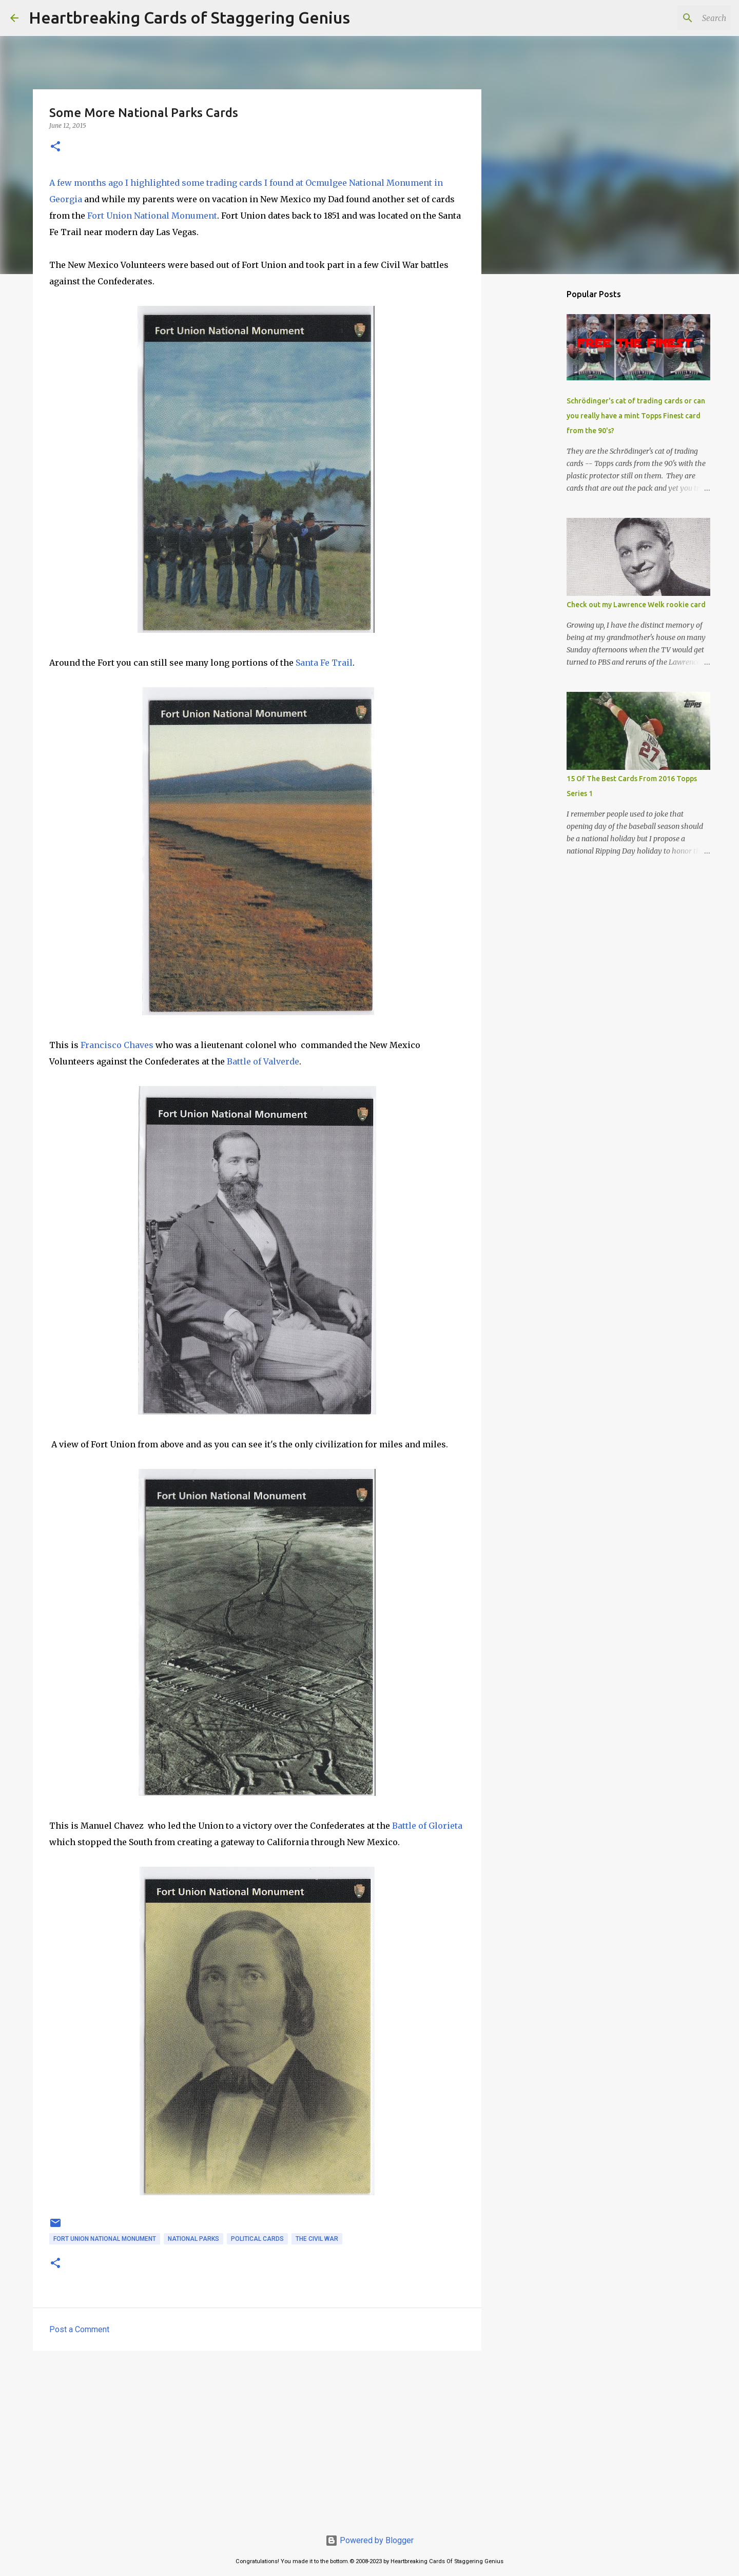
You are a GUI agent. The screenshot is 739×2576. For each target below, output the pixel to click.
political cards (257, 2238)
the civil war (317, 2238)
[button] (55, 147)
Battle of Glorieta (427, 1825)
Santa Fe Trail (324, 662)
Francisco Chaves (117, 1045)
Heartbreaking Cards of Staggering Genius (189, 17)
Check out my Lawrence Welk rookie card (636, 605)
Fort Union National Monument (152, 215)
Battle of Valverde (263, 1061)
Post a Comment (79, 2329)
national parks (193, 2238)
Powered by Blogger (369, 2540)
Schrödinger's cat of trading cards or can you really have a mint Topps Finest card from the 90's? (636, 416)
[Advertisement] (257, 2438)
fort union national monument (104, 2238)
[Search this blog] (677, 18)
